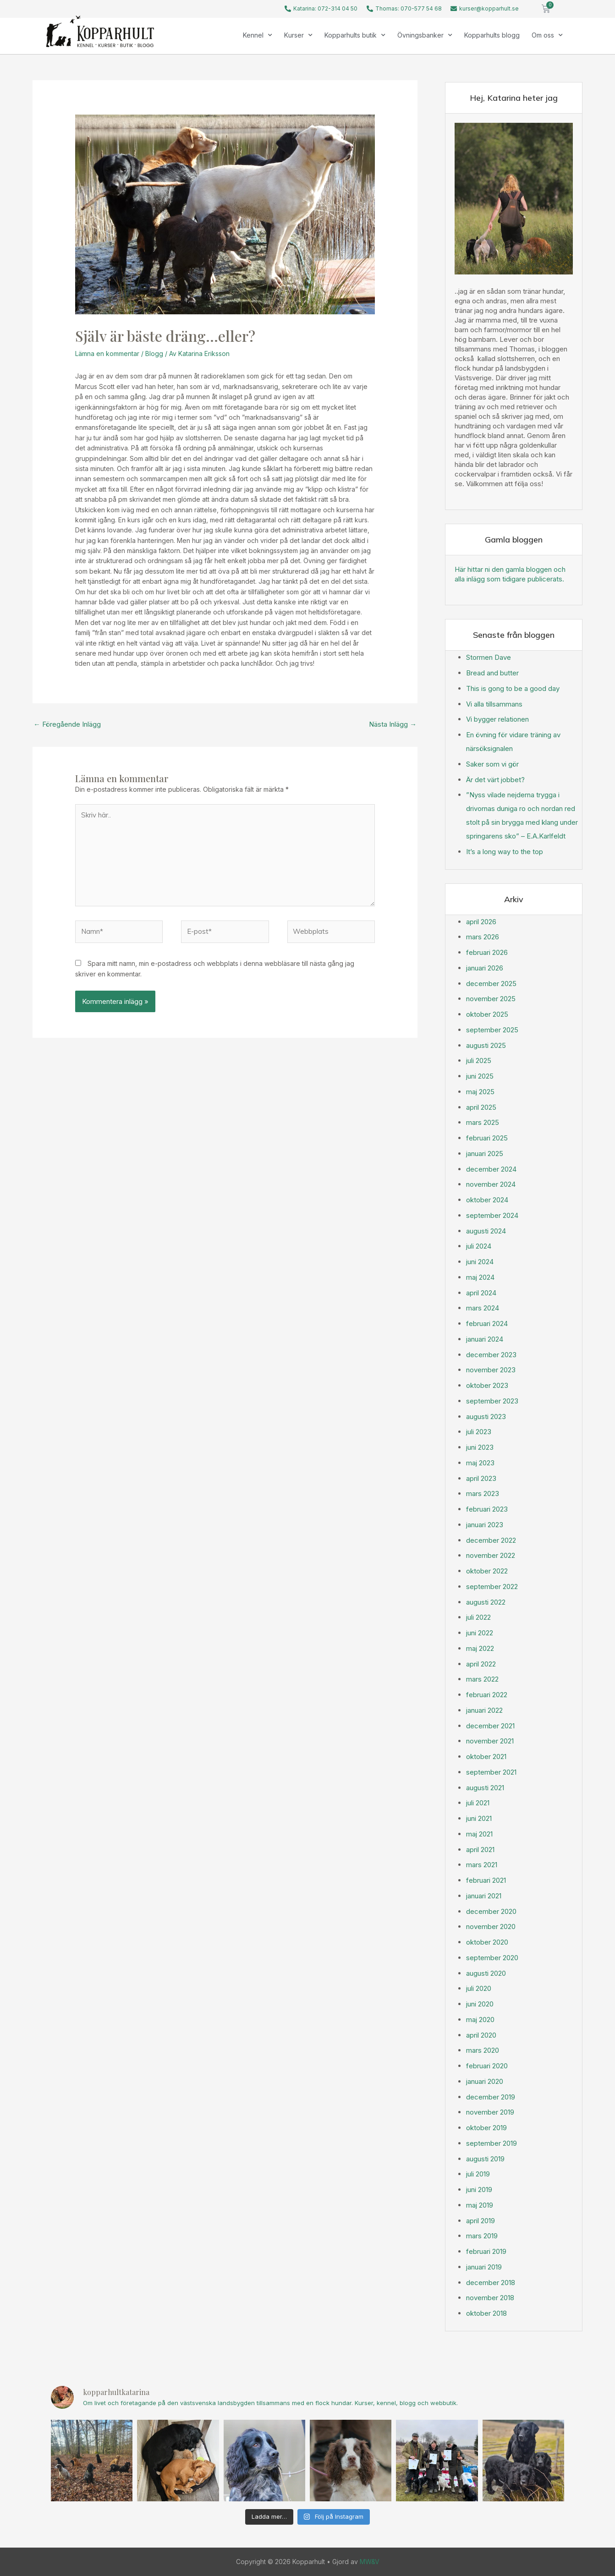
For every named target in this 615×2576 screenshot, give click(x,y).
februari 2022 (486, 1694)
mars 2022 (482, 1679)
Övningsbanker (424, 35)
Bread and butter (492, 673)
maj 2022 (480, 1648)
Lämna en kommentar (107, 353)
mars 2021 (481, 1864)
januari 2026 (484, 968)
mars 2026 (482, 936)
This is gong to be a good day (513, 688)
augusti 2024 (486, 1231)
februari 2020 (487, 2065)
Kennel (257, 35)
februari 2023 (487, 1509)
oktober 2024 (487, 1199)
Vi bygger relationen (497, 719)
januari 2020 (484, 2081)
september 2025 (492, 1029)
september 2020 (492, 1957)
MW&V (369, 2561)
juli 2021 (477, 1802)
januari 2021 (483, 1895)
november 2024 (491, 1184)
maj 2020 (480, 2019)
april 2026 (481, 921)
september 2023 (492, 1401)
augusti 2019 (485, 2158)
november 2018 (490, 2297)
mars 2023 (482, 1493)
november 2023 (491, 1369)
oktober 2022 (487, 1571)
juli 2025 (478, 1060)
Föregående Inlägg (67, 724)
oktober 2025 (487, 1014)
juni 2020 (480, 2004)
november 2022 (490, 1555)
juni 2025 (480, 1076)
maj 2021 (479, 1834)
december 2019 (490, 2097)
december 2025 (491, 983)
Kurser (298, 35)
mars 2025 (482, 1122)
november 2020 (491, 1926)
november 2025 (491, 998)
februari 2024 (487, 1323)
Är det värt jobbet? (495, 779)
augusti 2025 (486, 1045)
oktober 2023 (487, 1385)
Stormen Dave (488, 657)
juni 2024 (480, 1261)
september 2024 (492, 1215)
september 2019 (491, 2143)
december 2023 (491, 1354)
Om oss (547, 35)
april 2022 (481, 1664)
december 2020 (491, 1911)
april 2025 (481, 1107)
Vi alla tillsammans (494, 704)
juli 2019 (478, 2174)
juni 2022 (479, 1632)
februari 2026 (487, 952)
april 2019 (480, 2220)
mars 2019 (482, 2235)
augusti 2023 (486, 1416)
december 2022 (491, 1540)
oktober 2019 (486, 2127)
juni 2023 (480, 1447)
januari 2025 (484, 1153)
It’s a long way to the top (504, 851)
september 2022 (492, 1586)
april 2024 (481, 1292)
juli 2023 (478, 1431)
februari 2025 (487, 1138)
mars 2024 (482, 1308)
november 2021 (490, 1741)
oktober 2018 (486, 2313)
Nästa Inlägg (393, 724)
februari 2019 (486, 2251)
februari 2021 (486, 1880)
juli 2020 (478, 1988)
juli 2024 (478, 1246)
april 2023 (481, 1478)
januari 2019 (484, 2267)
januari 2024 (484, 1339)
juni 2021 (479, 1818)
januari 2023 (484, 1524)
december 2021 (490, 1725)
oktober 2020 (487, 1942)
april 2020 (481, 2035)
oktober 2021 (486, 1756)
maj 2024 (480, 1277)
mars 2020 (482, 2050)
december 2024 (491, 1169)
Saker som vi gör (492, 764)
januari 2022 (484, 1710)
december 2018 (490, 2282)
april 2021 (480, 1849)
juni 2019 (479, 2189)
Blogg (154, 353)
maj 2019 (479, 2205)
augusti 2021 (485, 1787)
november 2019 (490, 2112)
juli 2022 (478, 1617)
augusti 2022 (485, 1602)
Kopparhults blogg (492, 35)
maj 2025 (480, 1091)
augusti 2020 (486, 1973)
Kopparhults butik (354, 35)
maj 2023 (480, 1462)
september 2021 (491, 1772)
